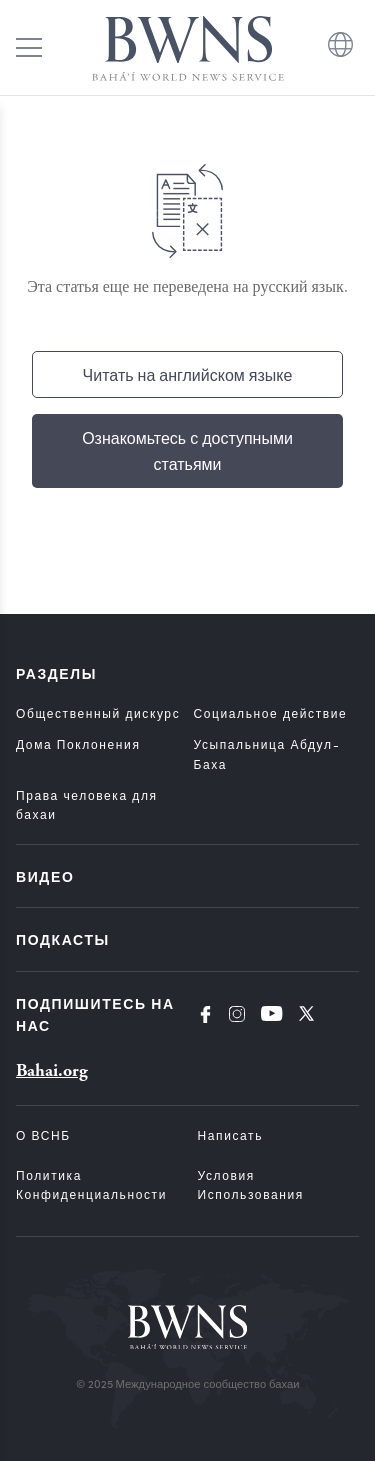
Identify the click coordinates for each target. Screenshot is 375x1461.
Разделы (56, 673)
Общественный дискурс (98, 713)
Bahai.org (52, 1070)
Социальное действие (271, 713)
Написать (231, 1135)
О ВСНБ (43, 1135)
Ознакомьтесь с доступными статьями (187, 450)
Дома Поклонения (78, 744)
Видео (45, 876)
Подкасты (63, 939)
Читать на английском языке (188, 374)
